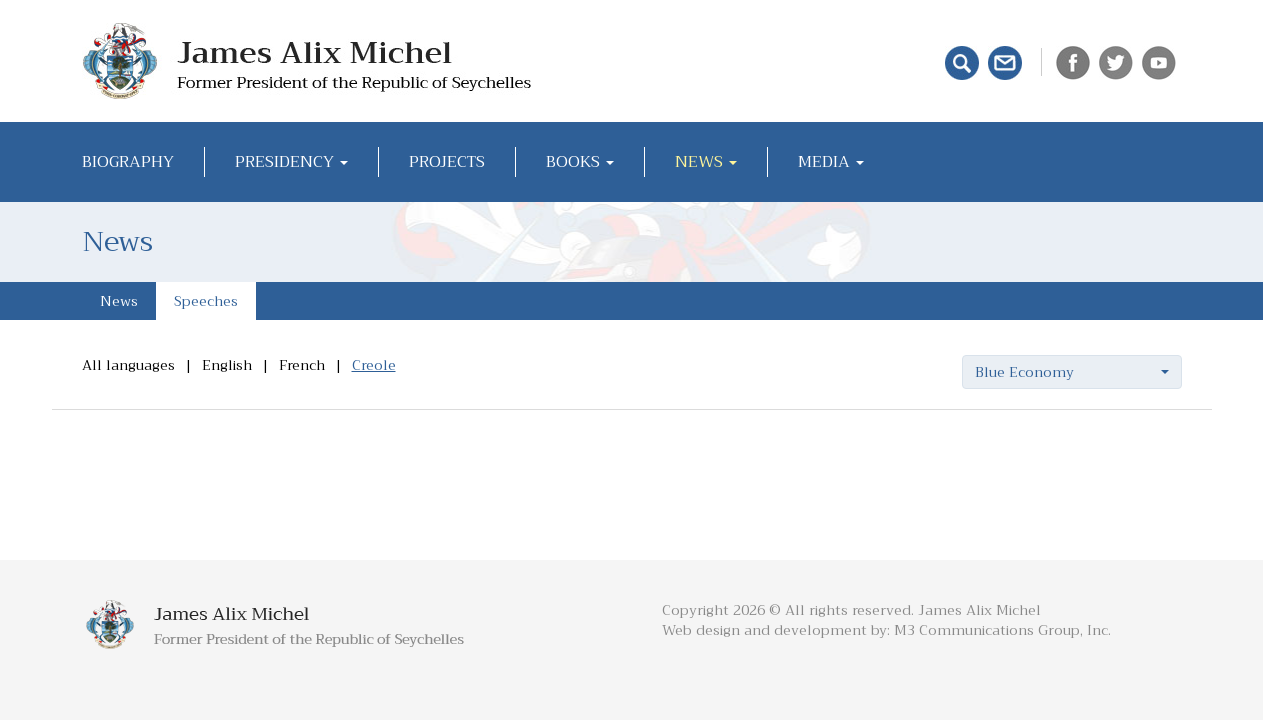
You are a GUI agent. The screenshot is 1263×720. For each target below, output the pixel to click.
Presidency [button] (291, 162)
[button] (1072, 372)
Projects (447, 162)
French (302, 365)
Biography (128, 162)
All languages (128, 365)
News (119, 301)
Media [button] (831, 162)
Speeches (206, 301)
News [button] (706, 162)
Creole (374, 365)
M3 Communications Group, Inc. (1002, 630)
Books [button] (580, 162)
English (227, 365)
